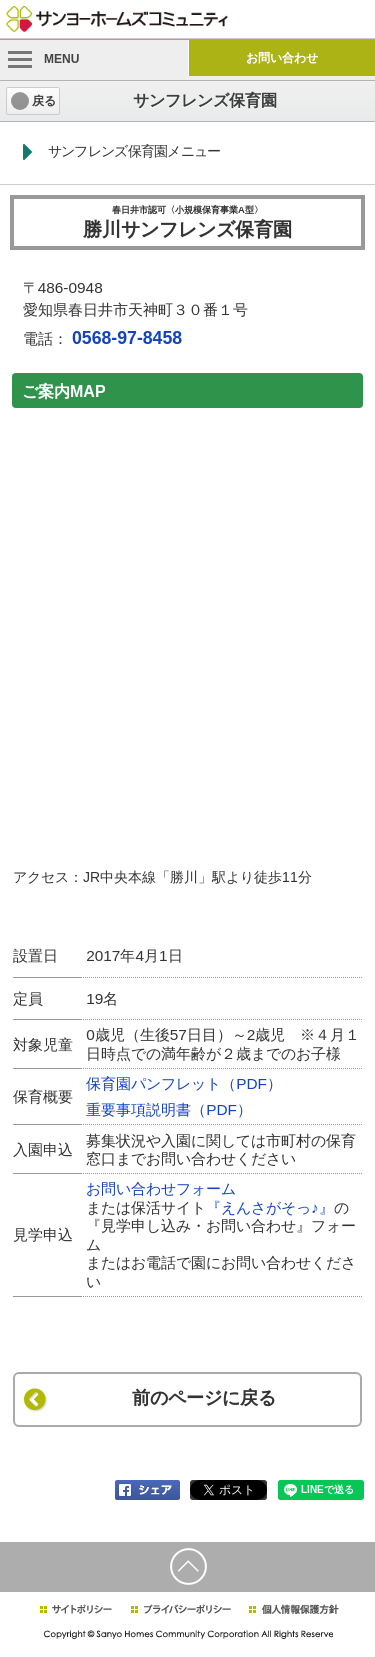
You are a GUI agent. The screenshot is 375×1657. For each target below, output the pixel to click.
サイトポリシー (75, 1609)
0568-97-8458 (127, 338)
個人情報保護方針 (293, 1609)
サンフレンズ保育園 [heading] (205, 100)
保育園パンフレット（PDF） (184, 1083)
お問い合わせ (282, 58)
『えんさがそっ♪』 (270, 1207)
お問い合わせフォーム (161, 1188)
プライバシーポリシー (181, 1609)
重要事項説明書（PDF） (169, 1109)
